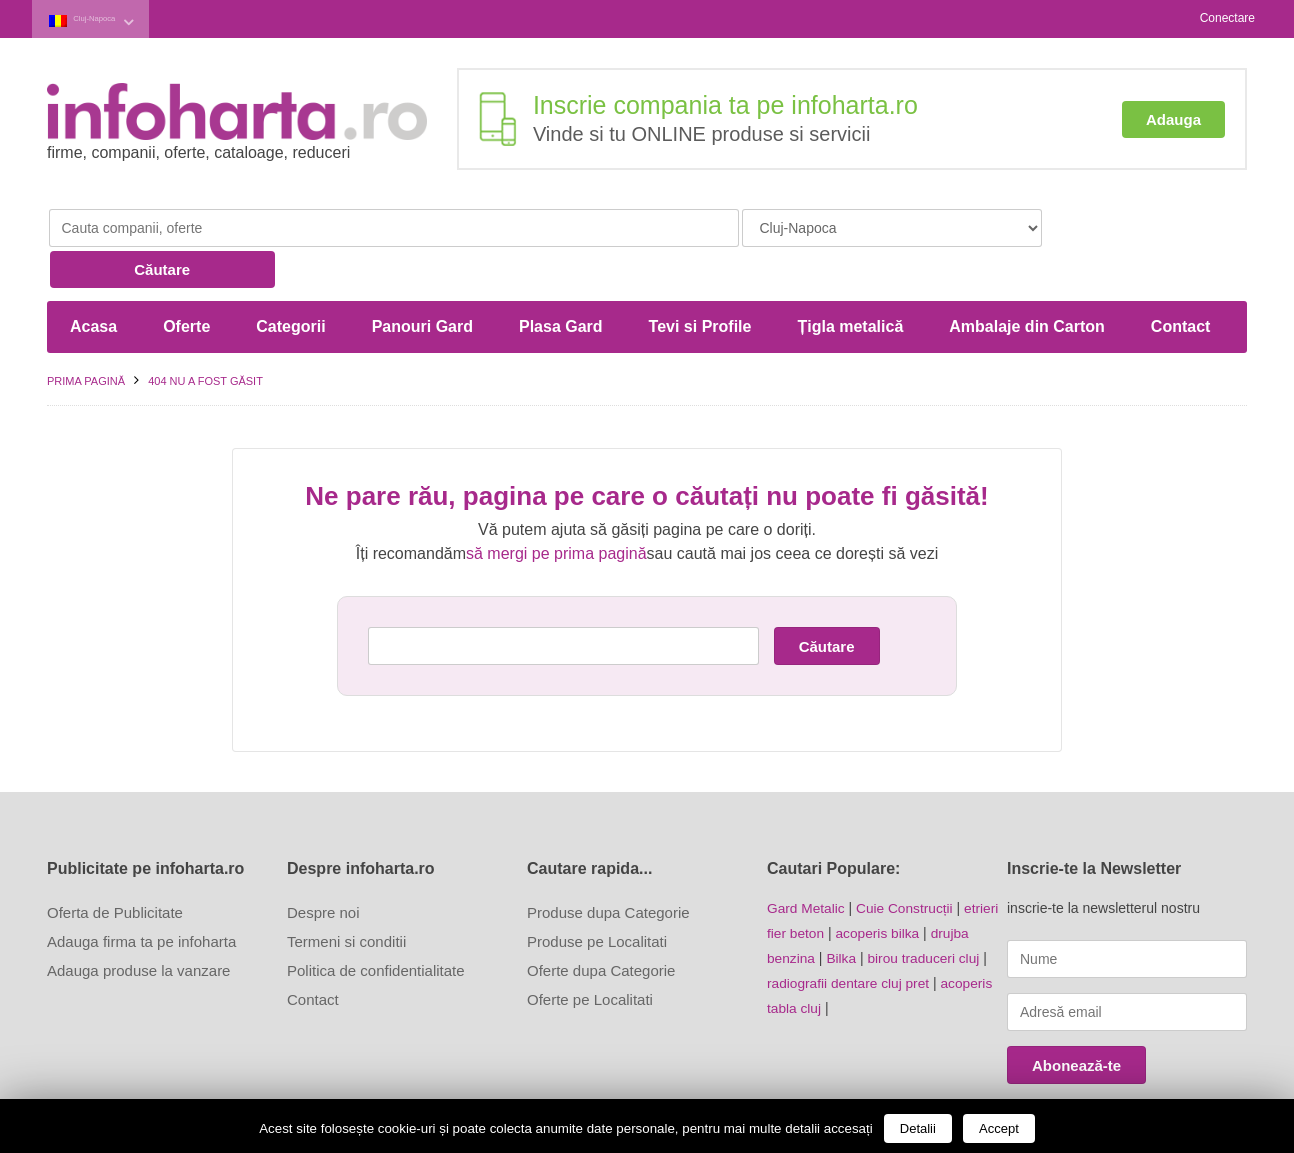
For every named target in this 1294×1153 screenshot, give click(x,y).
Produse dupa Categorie (608, 867)
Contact (1181, 281)
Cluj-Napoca (113, 18)
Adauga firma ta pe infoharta (141, 896)
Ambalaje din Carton (1027, 281)
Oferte (186, 281)
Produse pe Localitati (597, 896)
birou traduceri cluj (926, 911)
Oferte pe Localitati (590, 954)
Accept (999, 1128)
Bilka (842, 911)
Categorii (290, 281)
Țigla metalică (850, 281)
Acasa (93, 281)
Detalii (918, 1128)
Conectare (1227, 18)
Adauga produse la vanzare (138, 925)
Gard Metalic (806, 863)
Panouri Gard (422, 281)
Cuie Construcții (907, 863)
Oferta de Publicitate (115, 867)
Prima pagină (86, 336)
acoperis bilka (880, 887)
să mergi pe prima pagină (556, 508)
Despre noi (323, 867)
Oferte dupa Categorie (601, 925)
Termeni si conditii (346, 896)
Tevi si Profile (700, 281)
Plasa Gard (561, 281)
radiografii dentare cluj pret (850, 935)
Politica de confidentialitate (376, 925)
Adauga (1173, 117)
